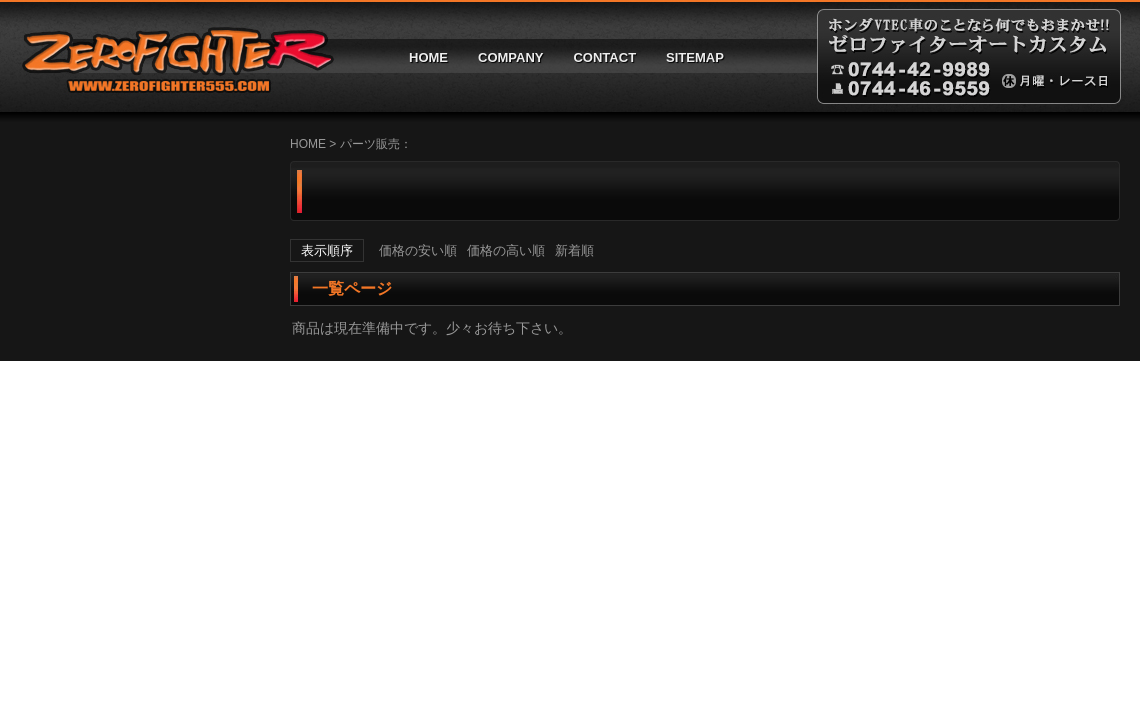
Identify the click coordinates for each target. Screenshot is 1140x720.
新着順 (574, 250)
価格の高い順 (506, 250)
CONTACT (604, 57)
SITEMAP (695, 57)
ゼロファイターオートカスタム (170, 56)
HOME (428, 57)
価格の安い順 (418, 250)
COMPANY (510, 57)
